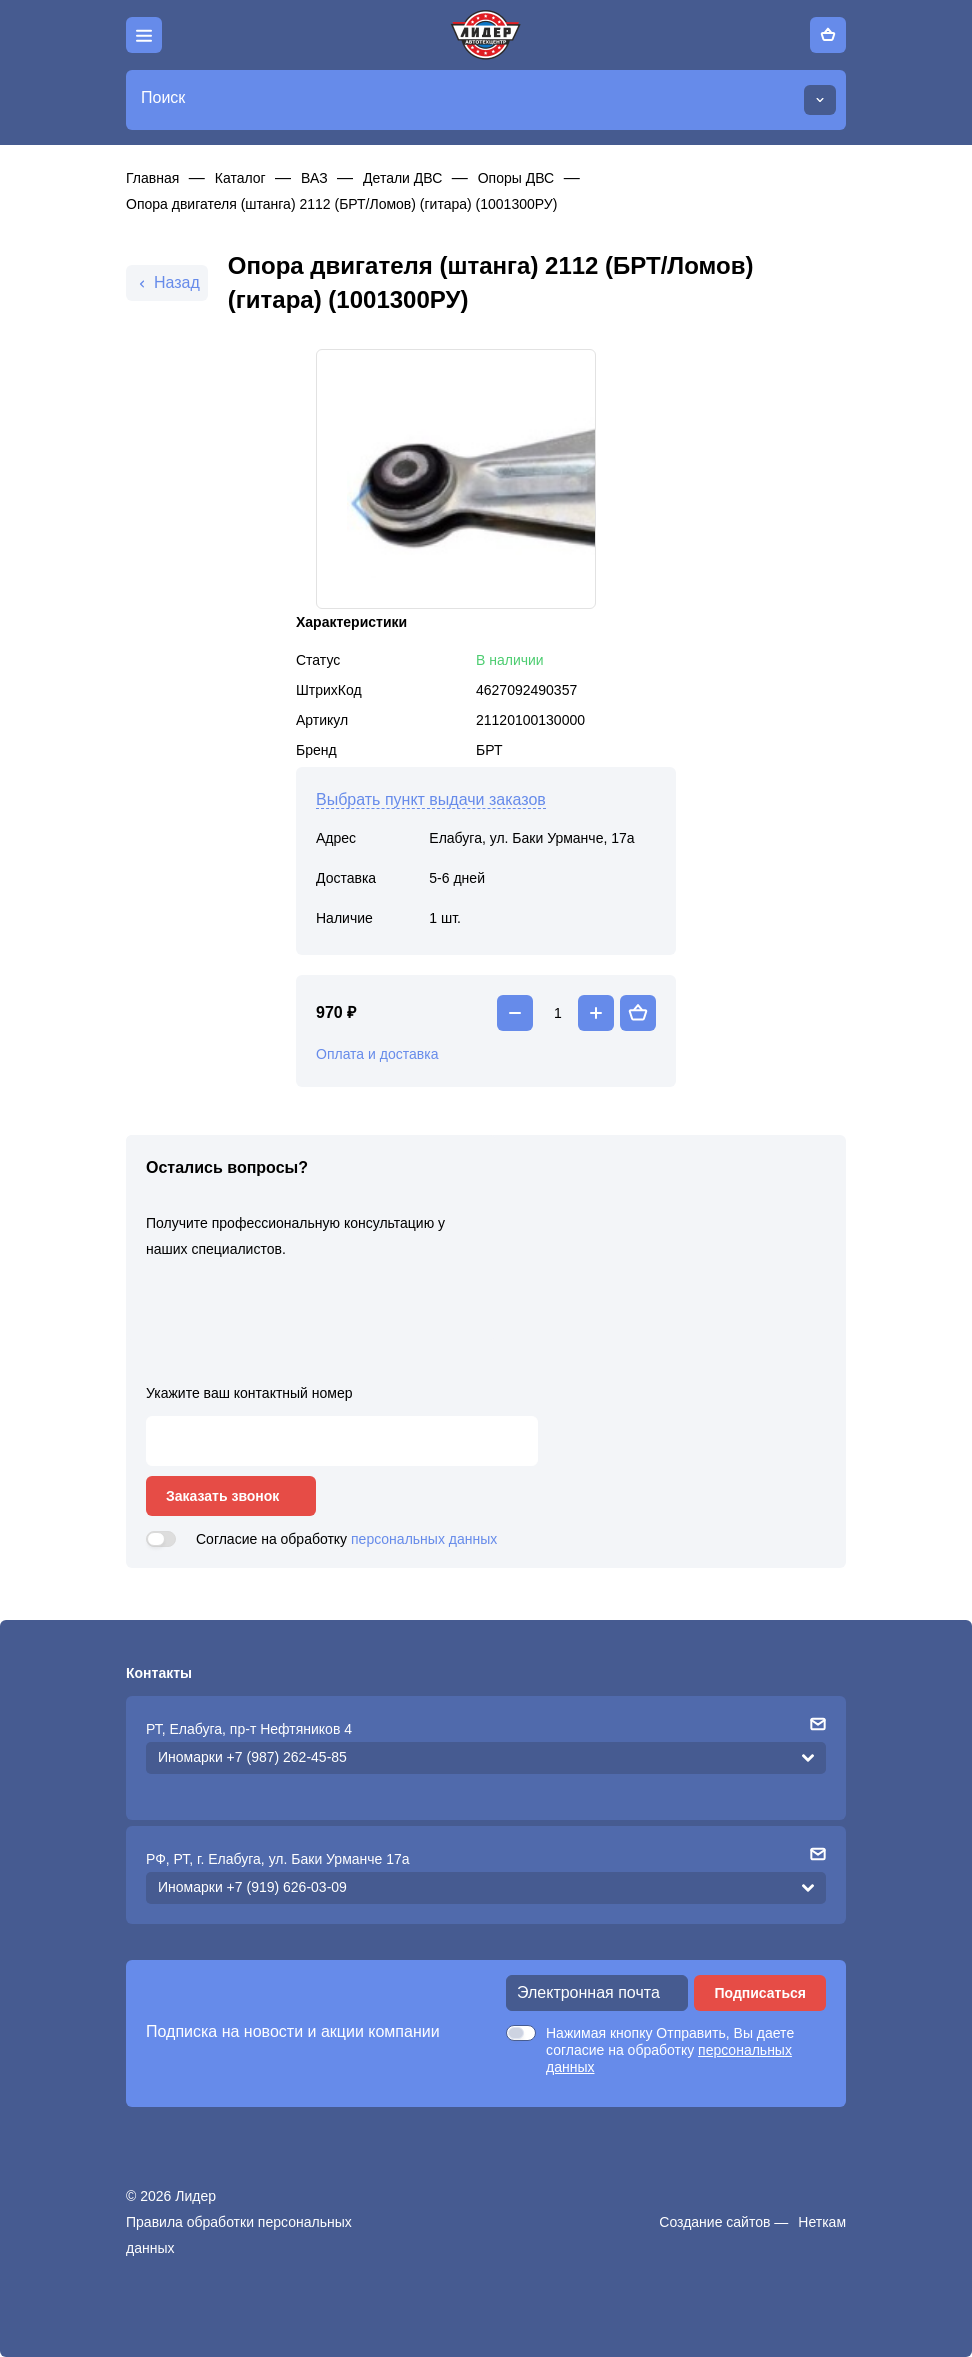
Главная (152, 178)
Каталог (240, 178)
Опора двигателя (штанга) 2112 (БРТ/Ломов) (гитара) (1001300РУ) (341, 204)
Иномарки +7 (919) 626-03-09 (252, 1887)
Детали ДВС (402, 178)
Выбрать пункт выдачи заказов (431, 799)
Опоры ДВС (516, 178)
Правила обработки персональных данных (239, 2235)
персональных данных (424, 1539)
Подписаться (760, 1993)
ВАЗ (314, 178)
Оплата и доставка (377, 1054)
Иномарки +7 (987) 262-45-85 (252, 1757)
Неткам (822, 2222)
